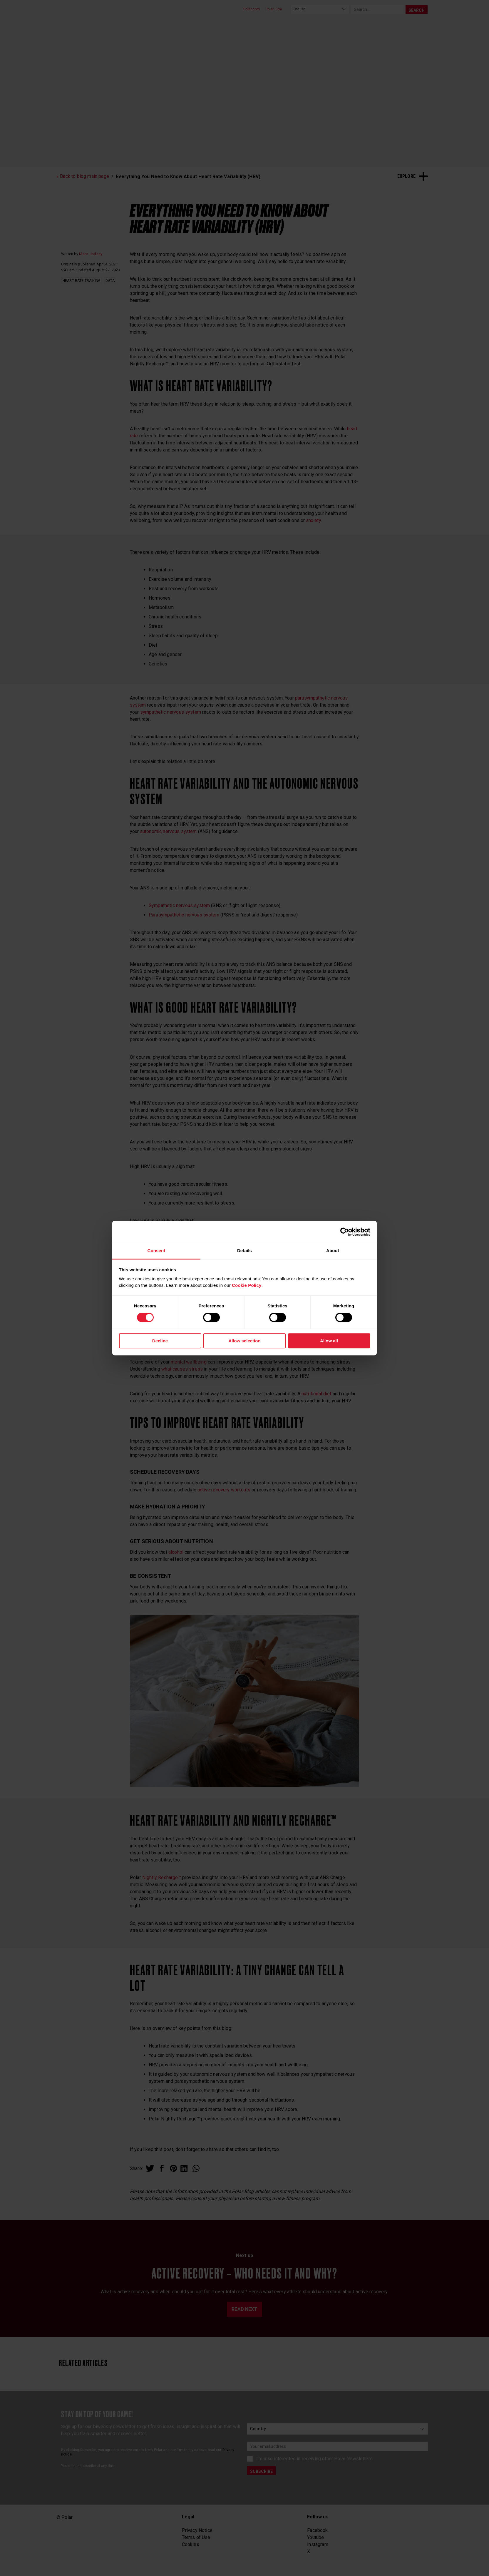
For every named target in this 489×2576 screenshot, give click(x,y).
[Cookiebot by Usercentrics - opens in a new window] (344, 1231)
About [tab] (332, 1250)
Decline (160, 1340)
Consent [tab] (156, 1250)
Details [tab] (244, 1250)
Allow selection (244, 1340)
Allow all (329, 1340)
